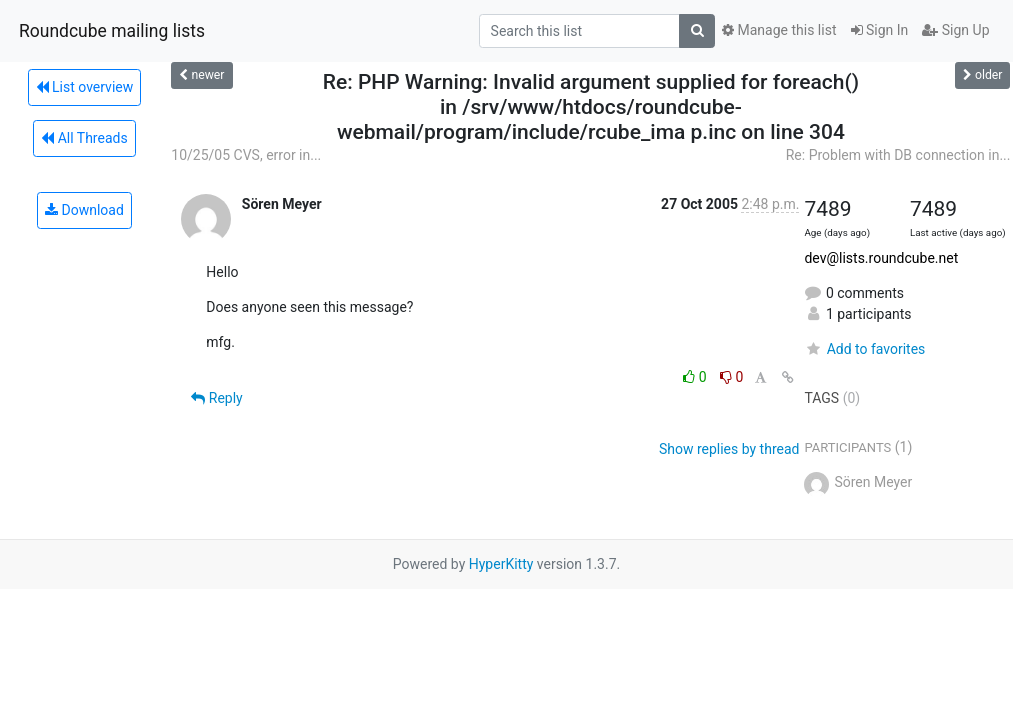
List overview (85, 87)
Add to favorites (864, 349)
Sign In (880, 30)
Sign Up (955, 30)
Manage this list (779, 30)
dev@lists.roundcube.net (881, 258)
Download (84, 210)
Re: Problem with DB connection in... (898, 155)
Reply (216, 398)
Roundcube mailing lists (112, 31)
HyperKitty (501, 564)
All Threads (84, 138)
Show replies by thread (729, 449)
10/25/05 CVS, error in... (246, 155)
